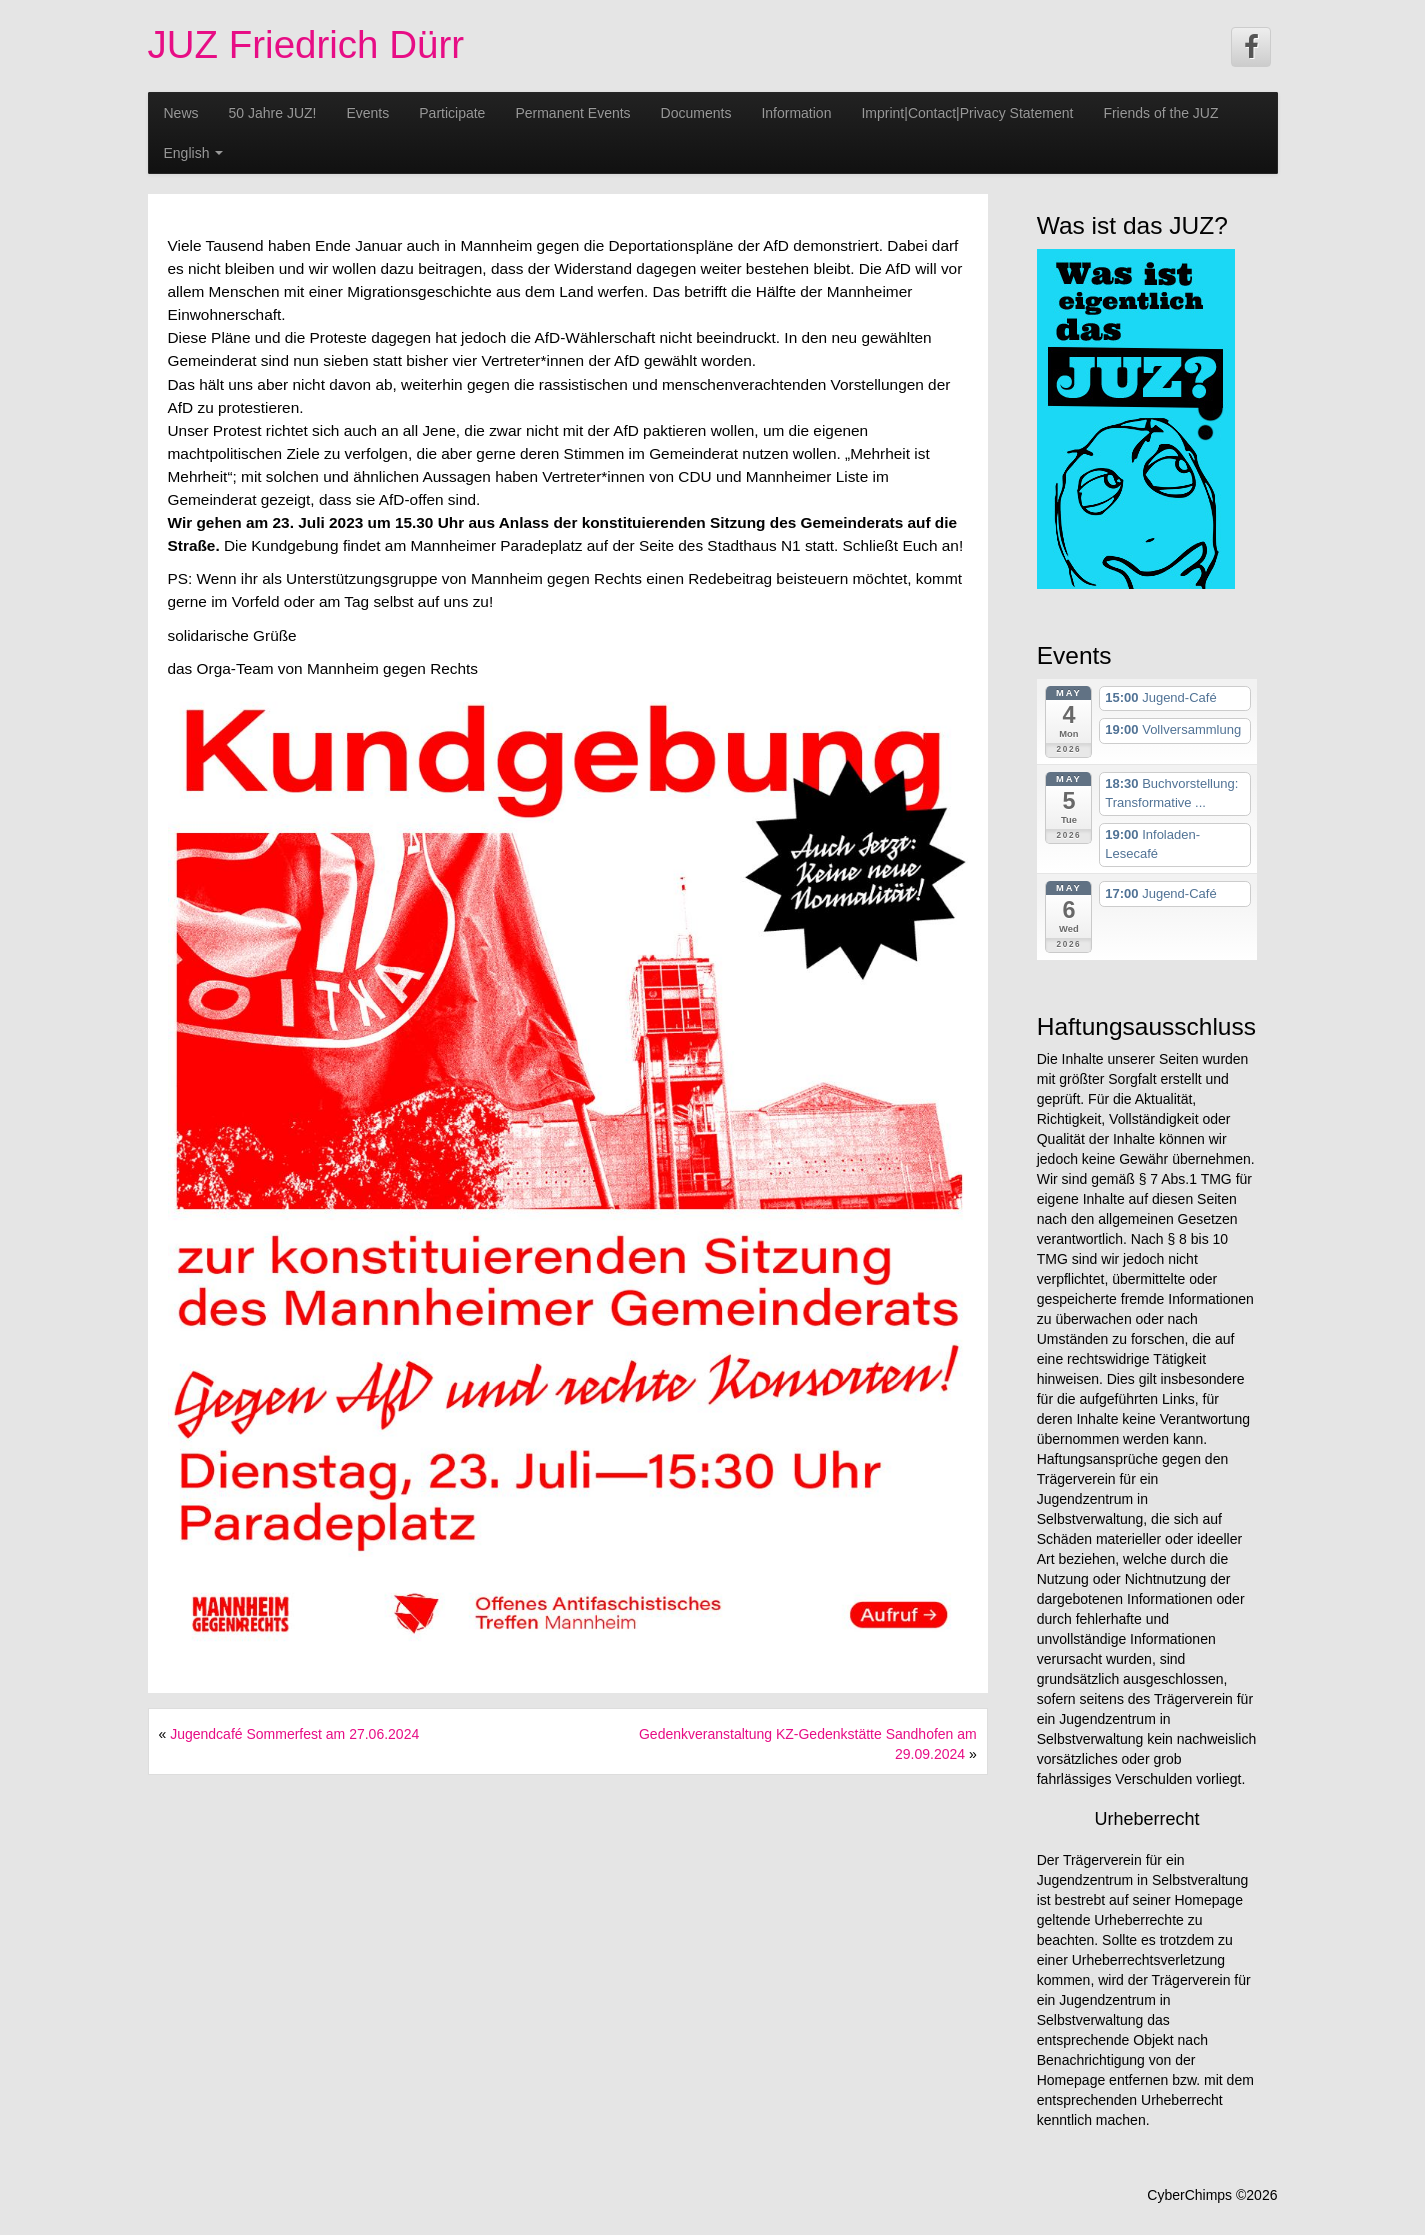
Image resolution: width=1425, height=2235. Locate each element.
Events (367, 113)
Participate (452, 113)
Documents (696, 113)
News (181, 113)
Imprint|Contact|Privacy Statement (967, 113)
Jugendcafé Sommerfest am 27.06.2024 (294, 1734)
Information (796, 113)
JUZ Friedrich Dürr (306, 44)
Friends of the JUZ (1160, 113)
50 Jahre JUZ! (273, 113)
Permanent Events (572, 113)
